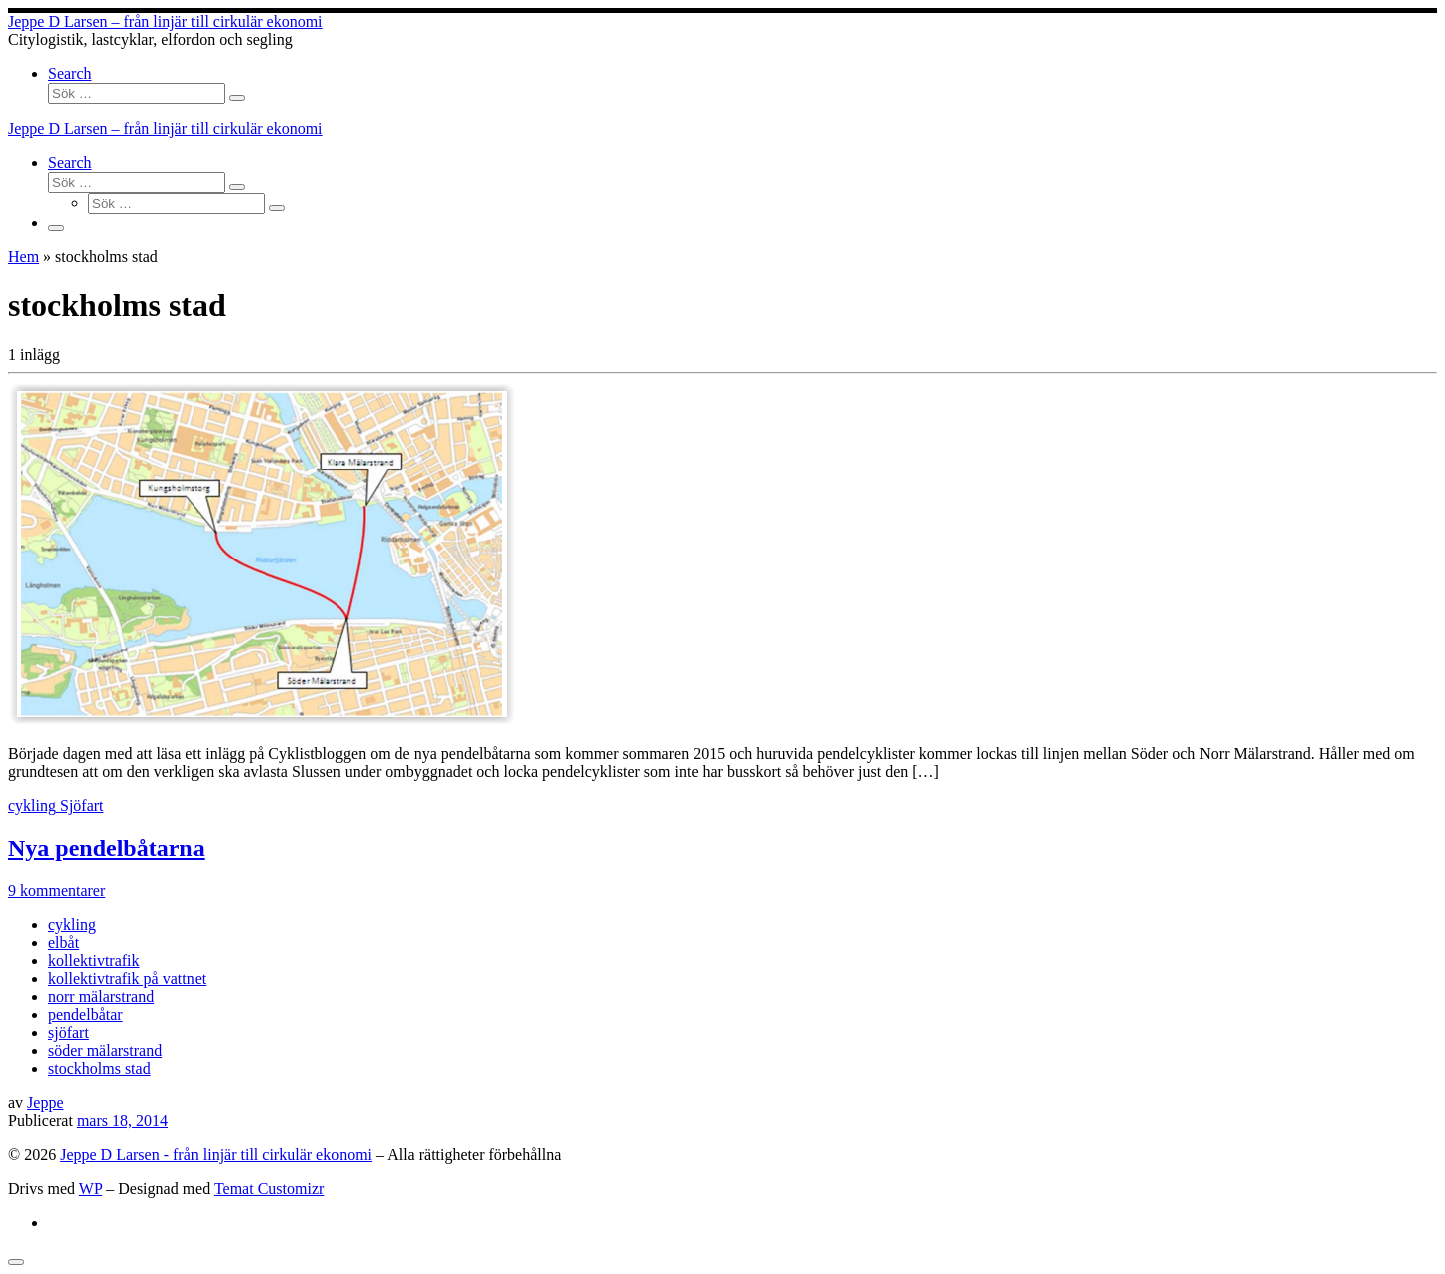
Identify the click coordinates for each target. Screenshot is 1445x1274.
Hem (23, 256)
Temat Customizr (269, 1188)
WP (90, 1188)
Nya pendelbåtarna (106, 848)
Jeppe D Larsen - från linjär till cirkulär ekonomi (216, 1154)
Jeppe (45, 1102)
